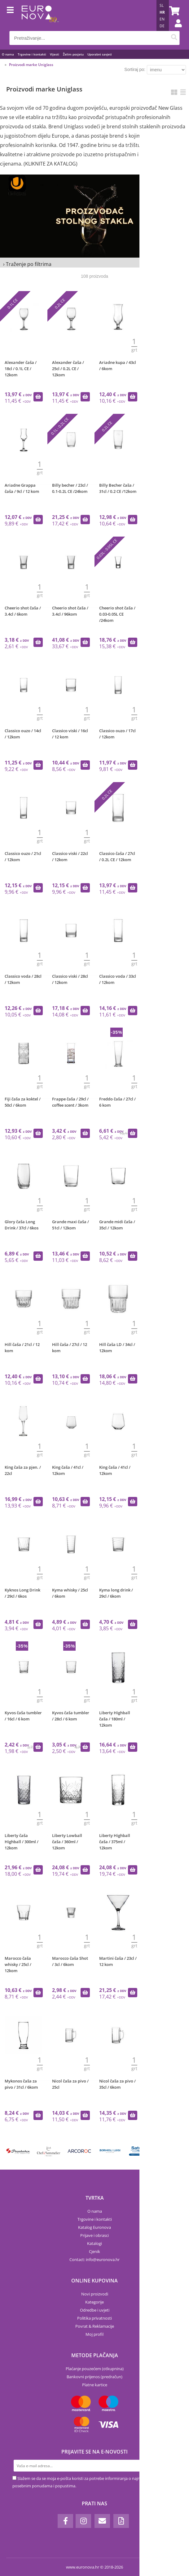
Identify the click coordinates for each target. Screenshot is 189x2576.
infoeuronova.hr (103, 2259)
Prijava (175, 29)
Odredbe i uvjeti (94, 2310)
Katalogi (94, 2243)
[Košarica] (173, 11)
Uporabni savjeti (99, 54)
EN (162, 19)
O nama (8, 54)
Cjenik (94, 2251)
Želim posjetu (73, 54)
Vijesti (54, 54)
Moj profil (94, 2334)
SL (162, 5)
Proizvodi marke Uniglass (31, 64)
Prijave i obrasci (94, 2235)
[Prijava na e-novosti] (171, 2466)
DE (162, 26)
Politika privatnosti (94, 2318)
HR (162, 12)
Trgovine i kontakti (32, 54)
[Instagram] (83, 2521)
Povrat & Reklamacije (94, 2326)
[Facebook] (65, 2521)
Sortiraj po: (134, 69)
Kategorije (94, 2302)
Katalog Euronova (94, 2227)
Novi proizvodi (94, 2294)
